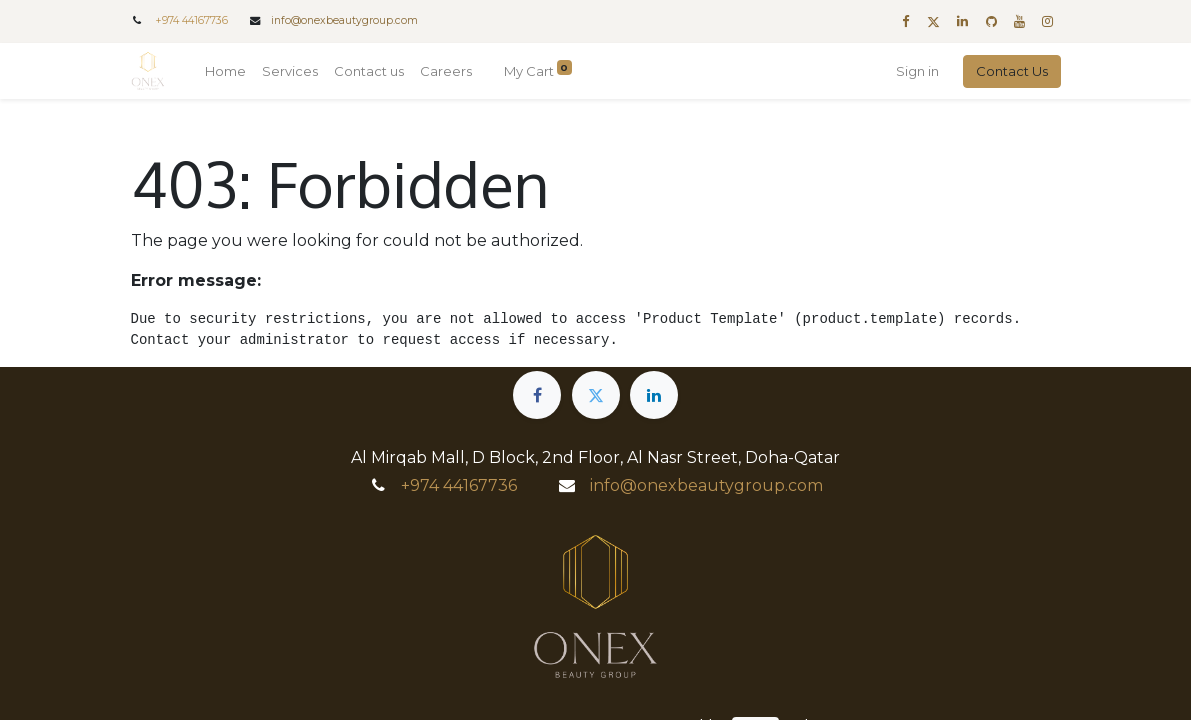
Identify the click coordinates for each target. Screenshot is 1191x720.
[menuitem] (225, 72)
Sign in (917, 71)
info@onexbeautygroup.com (344, 20)
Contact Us (1012, 71)
